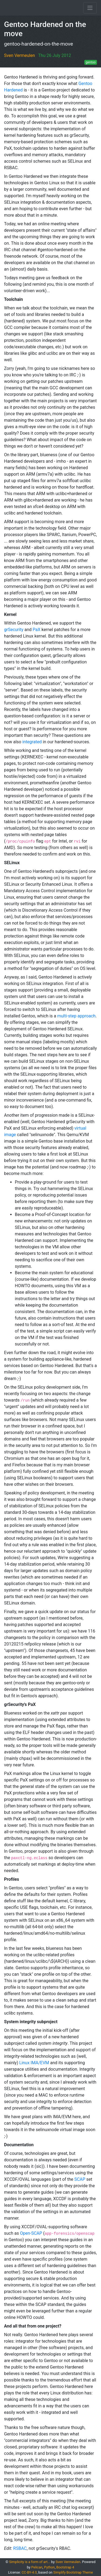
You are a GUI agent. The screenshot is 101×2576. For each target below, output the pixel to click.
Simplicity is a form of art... (29, 2562)
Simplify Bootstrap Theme (73, 2572)
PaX (36, 629)
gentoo (91, 62)
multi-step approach (76, 1015)
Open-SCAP (31, 2233)
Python (49, 2567)
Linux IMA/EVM (34, 2062)
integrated (32, 741)
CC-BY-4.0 (29, 2572)
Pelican (37, 2567)
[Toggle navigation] (90, 7)
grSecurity (13, 629)
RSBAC (20, 2548)
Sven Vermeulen (19, 55)
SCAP (79, 2179)
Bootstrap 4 (65, 2567)
